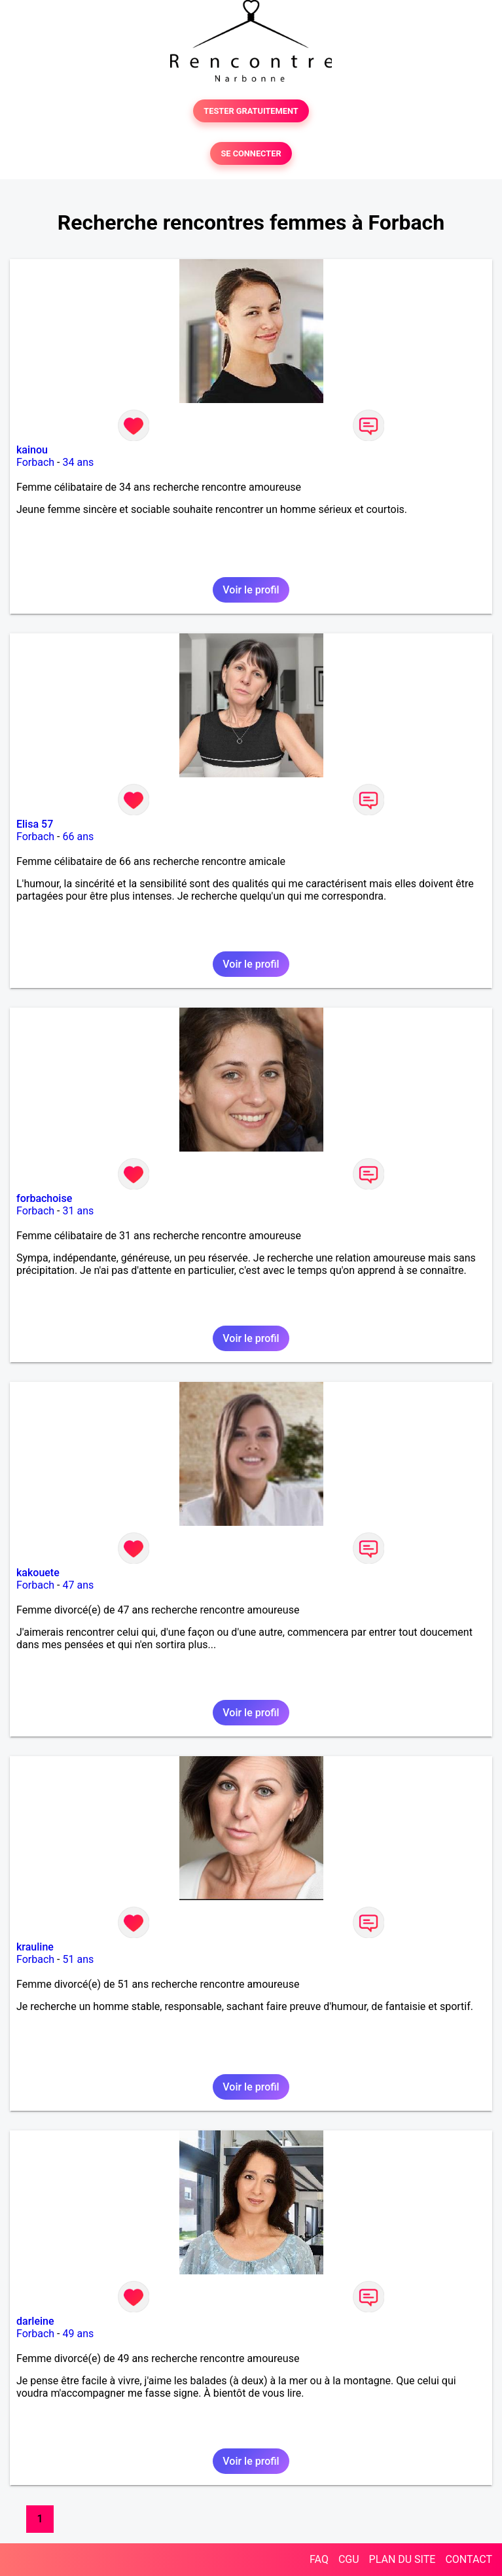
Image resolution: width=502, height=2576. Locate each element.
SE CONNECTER (251, 153)
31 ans (78, 1211)
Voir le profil (251, 590)
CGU (348, 2559)
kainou (32, 450)
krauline (35, 1947)
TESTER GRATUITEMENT (251, 111)
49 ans (78, 2333)
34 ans (78, 462)
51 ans (78, 1959)
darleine (35, 2321)
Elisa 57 (34, 824)
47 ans (78, 1585)
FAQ (319, 2559)
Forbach (35, 462)
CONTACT (468, 2559)
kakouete (38, 1572)
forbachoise (44, 1198)
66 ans (78, 836)
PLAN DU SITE (402, 2559)
